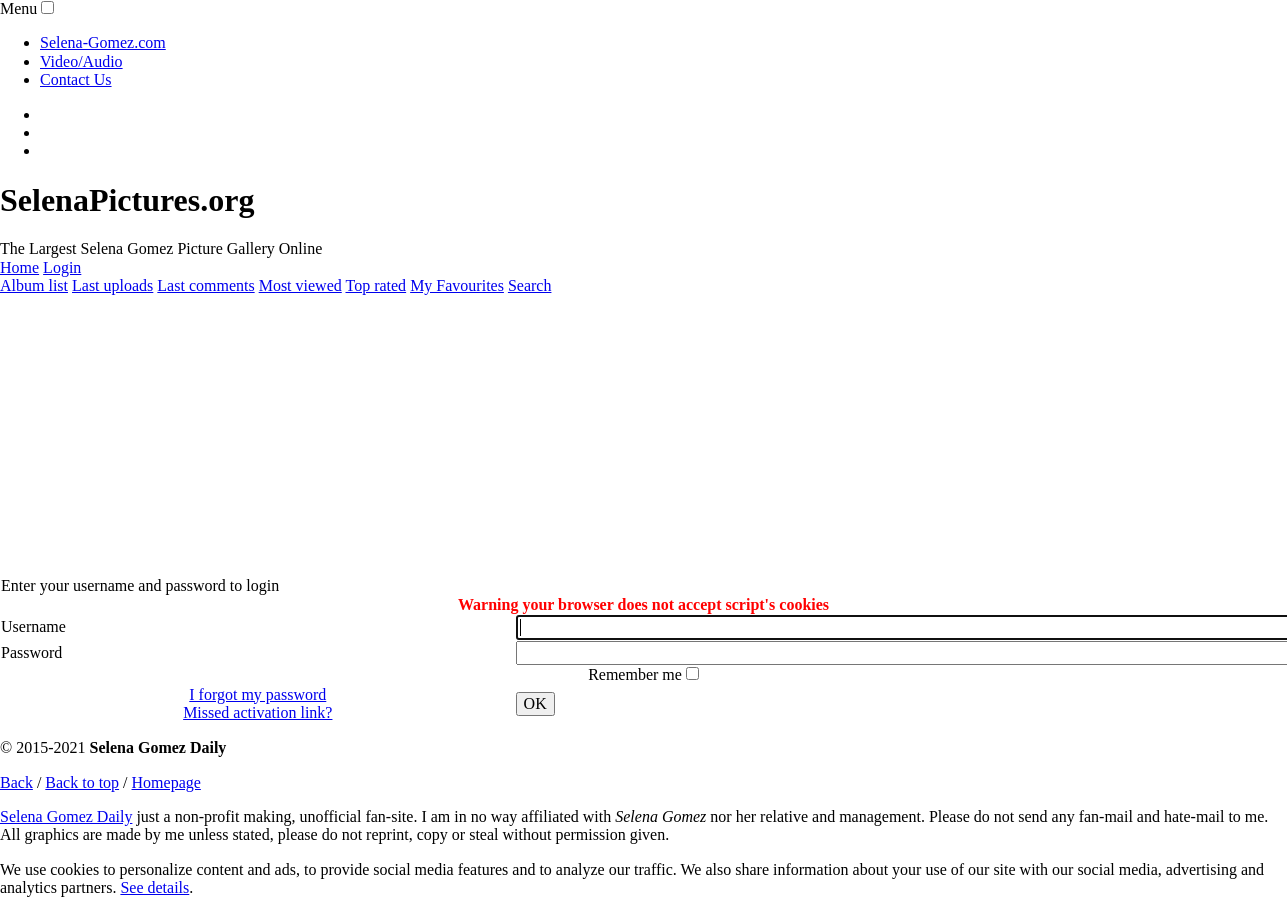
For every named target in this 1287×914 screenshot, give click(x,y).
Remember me (637, 674)
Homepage (166, 782)
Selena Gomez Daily (66, 816)
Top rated (375, 285)
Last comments (205, 285)
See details (154, 887)
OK (535, 703)
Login (62, 267)
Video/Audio (81, 61)
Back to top (82, 782)
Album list (34, 285)
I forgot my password (257, 694)
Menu (18, 8)
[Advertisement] (600, 436)
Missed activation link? (257, 712)
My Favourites (457, 285)
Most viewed (300, 285)
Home (19, 267)
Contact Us (76, 79)
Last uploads (112, 285)
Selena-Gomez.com (103, 42)
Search (530, 285)
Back (16, 782)
